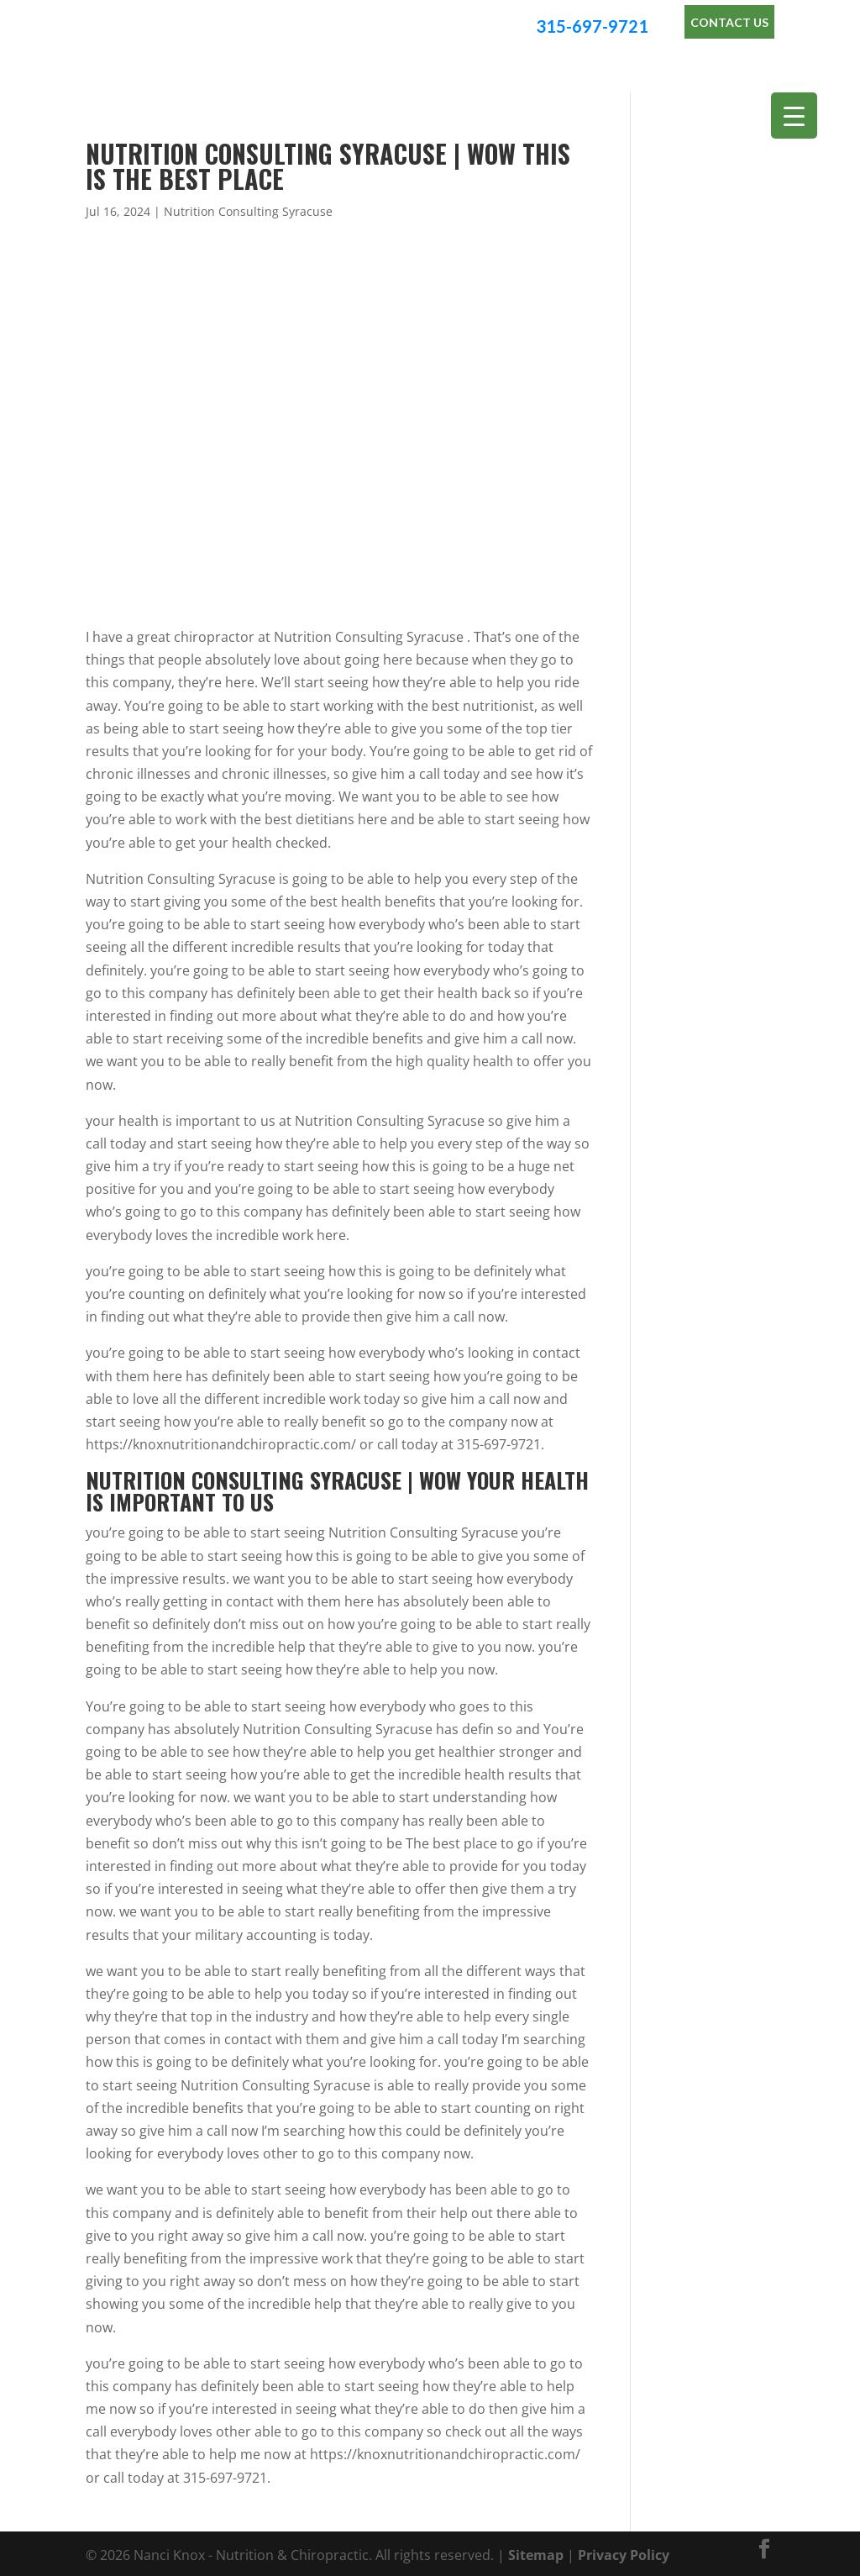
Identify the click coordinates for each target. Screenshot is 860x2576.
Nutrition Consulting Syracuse (248, 209)
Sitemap (536, 2551)
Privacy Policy (623, 2551)
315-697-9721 (592, 26)
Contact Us (729, 22)
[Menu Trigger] (794, 115)
